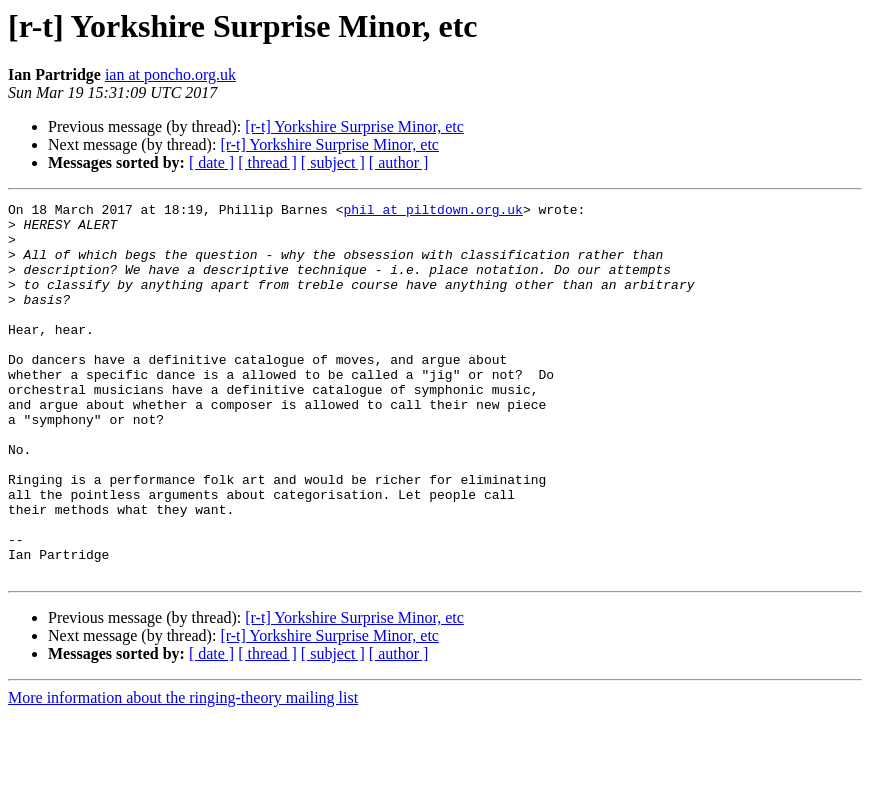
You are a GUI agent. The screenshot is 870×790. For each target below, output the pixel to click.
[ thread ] (267, 162)
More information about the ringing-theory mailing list (183, 772)
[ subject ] (333, 162)
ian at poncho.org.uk (170, 74)
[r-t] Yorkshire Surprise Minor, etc (354, 126)
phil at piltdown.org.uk (432, 212)
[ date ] (211, 162)
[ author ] (399, 162)
